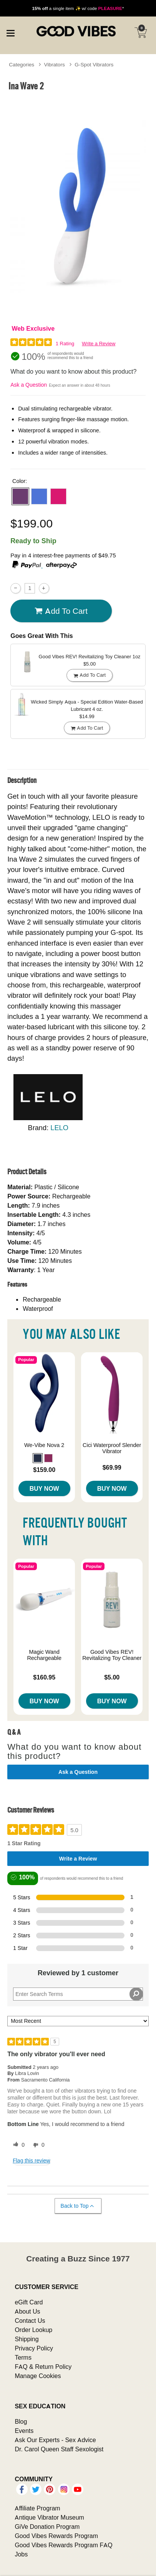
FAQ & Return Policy (43, 2366)
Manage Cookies (38, 2376)
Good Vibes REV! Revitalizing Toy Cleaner (111, 1654)
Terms (23, 2357)
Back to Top (78, 2206)
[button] (20, 496)
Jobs (21, 2554)
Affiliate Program (37, 2508)
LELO (59, 1127)
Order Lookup (33, 2330)
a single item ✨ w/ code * (78, 8)
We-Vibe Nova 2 (44, 1445)
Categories (21, 64)
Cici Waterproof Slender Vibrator (112, 1448)
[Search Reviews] (78, 1994)
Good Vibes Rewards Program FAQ (63, 2545)
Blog (21, 2421)
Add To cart (61, 611)
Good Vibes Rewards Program (56, 2536)
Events (24, 2430)
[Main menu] (10, 32)
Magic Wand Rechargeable (44, 1654)
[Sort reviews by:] (78, 2021)
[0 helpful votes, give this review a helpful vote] (17, 2145)
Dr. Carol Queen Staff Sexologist (59, 2449)
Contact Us (30, 2320)
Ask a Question (28, 385)
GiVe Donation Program (47, 2526)
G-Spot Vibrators (94, 64)
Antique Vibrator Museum (49, 2517)
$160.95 (44, 1677)
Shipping (26, 2339)
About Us (27, 2311)
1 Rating (65, 343)
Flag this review (31, 2160)
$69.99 (112, 1467)
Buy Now (44, 1488)
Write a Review (98, 343)
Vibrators (54, 64)
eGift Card (29, 2302)
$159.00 (44, 1469)
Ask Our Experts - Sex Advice (55, 2440)
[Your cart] (140, 32)
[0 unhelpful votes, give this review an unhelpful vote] (37, 2145)
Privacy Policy (34, 2348)
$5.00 (111, 1677)
